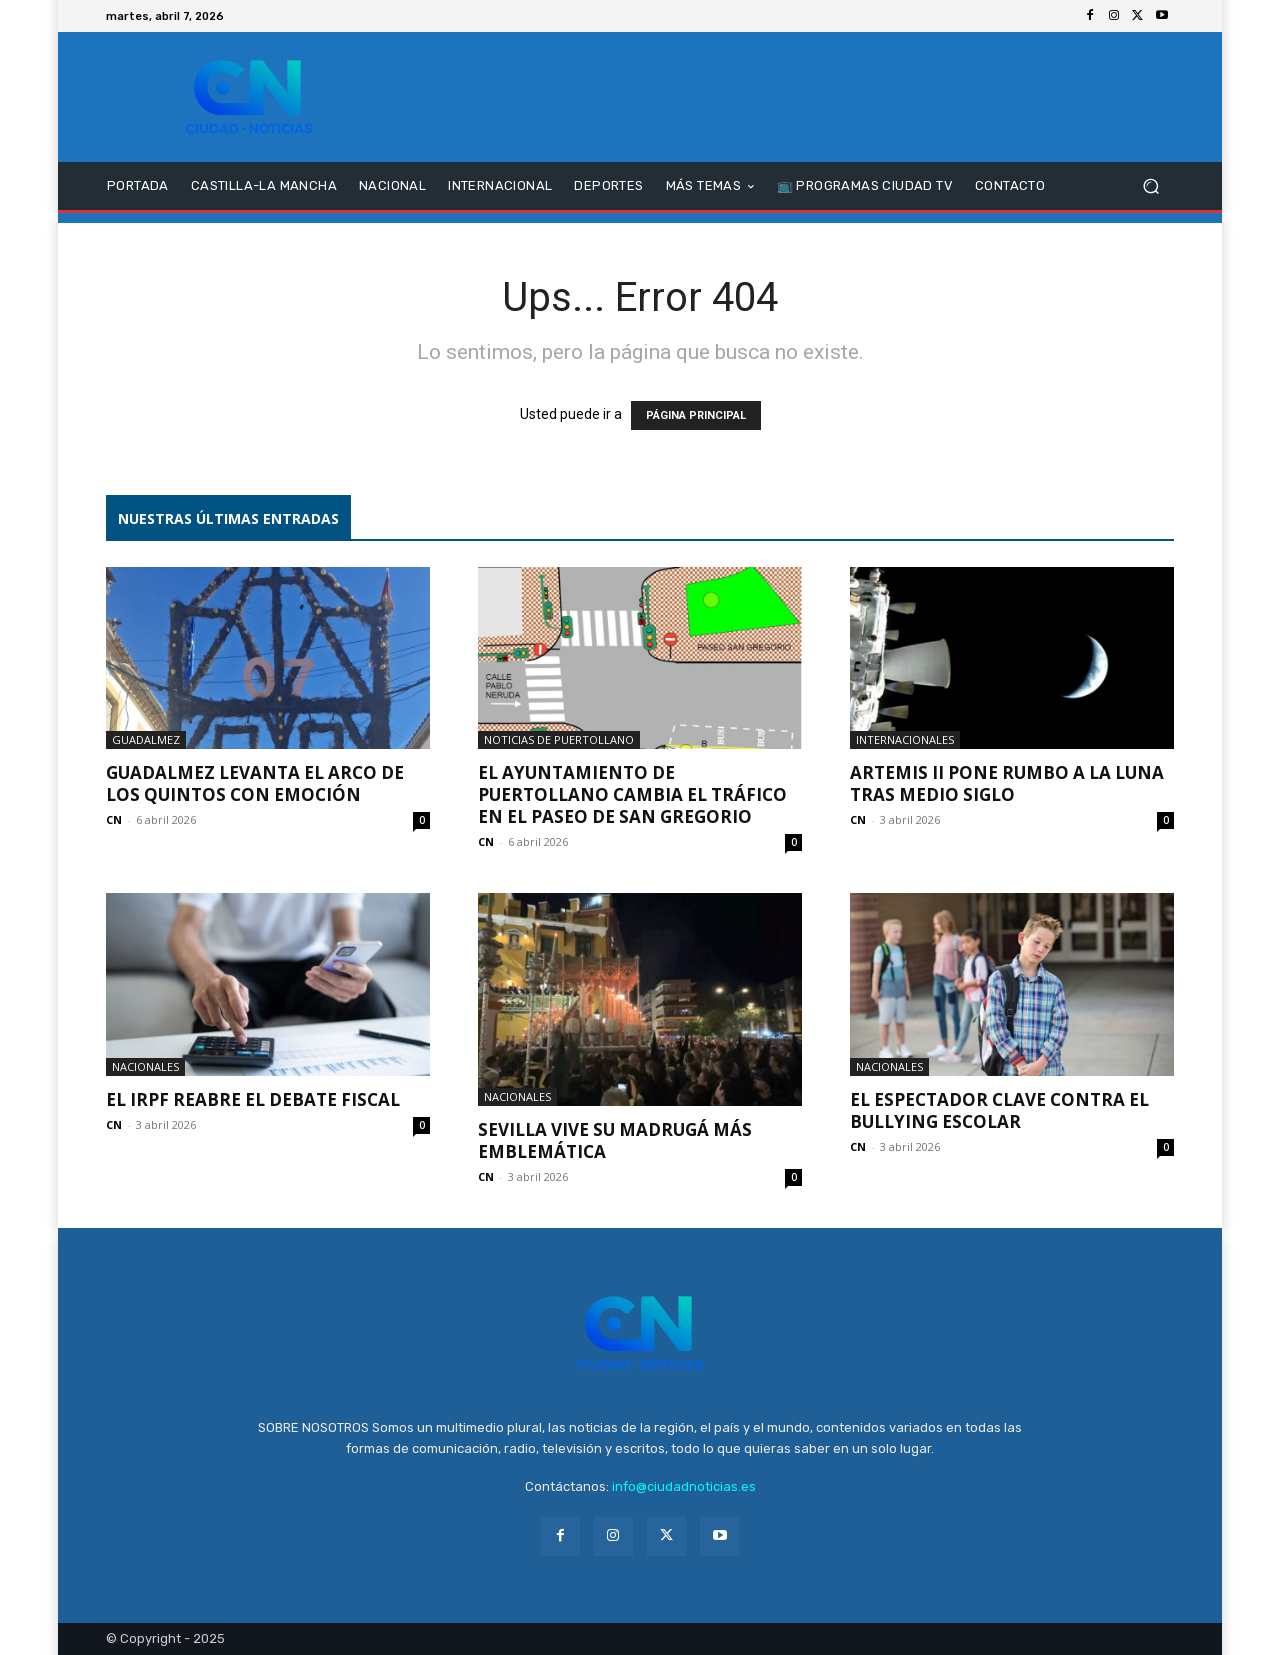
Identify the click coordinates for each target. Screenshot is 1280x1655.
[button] (1150, 186)
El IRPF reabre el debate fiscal (253, 1099)
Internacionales (905, 739)
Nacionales (145, 1066)
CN (114, 819)
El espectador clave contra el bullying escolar (999, 1110)
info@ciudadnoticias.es (684, 1486)
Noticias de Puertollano (559, 739)
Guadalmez (146, 739)
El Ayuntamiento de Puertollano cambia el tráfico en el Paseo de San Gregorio (632, 794)
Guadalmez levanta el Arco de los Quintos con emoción (255, 783)
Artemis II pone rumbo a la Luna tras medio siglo (1007, 783)
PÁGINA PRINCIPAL (696, 415)
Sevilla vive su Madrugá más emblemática (615, 1140)
